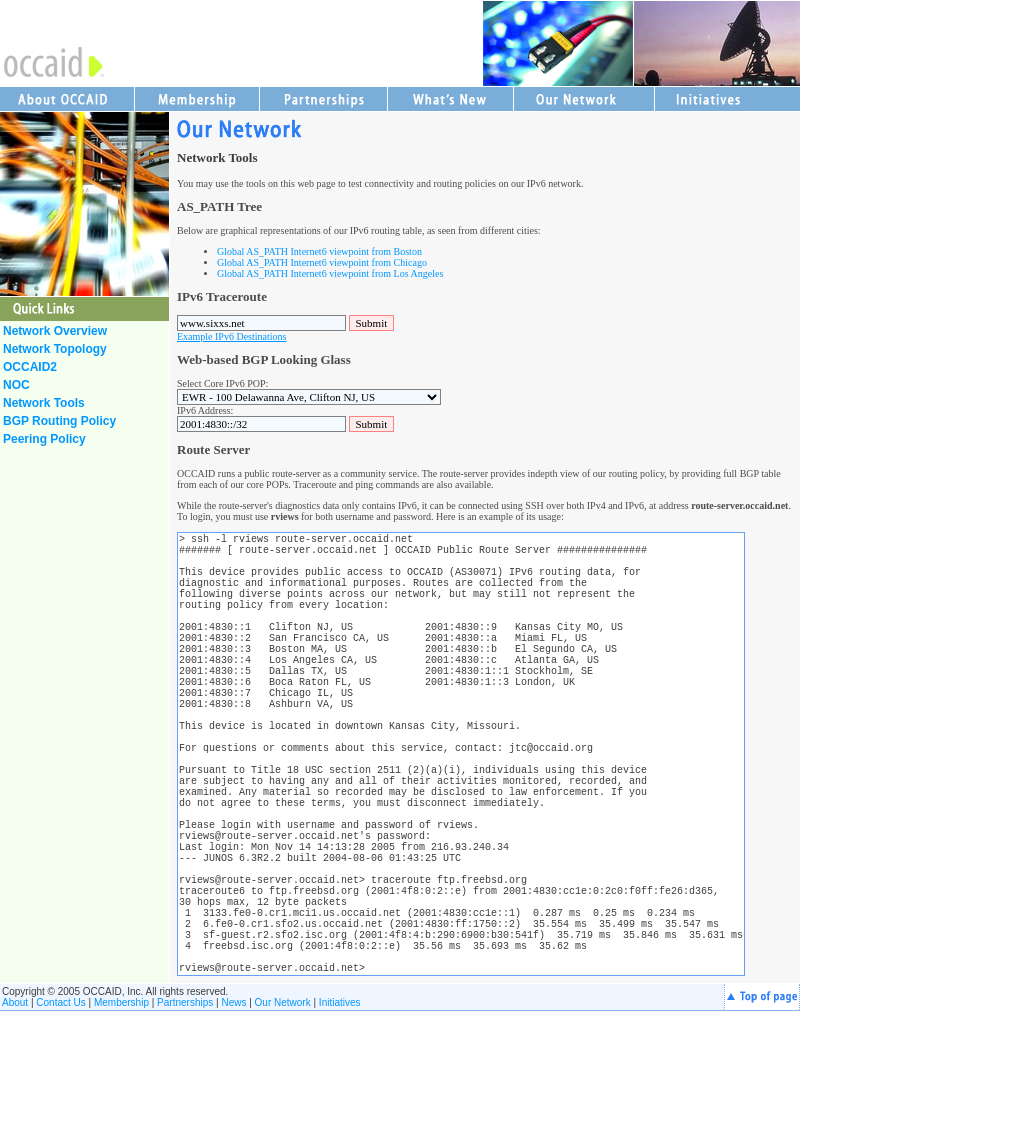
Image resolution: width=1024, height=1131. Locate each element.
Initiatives (340, 1122)
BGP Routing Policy (59, 421)
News (233, 1122)
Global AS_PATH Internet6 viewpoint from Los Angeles (330, 273)
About (15, 1122)
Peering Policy (44, 439)
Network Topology (55, 349)
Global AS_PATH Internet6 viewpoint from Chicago (322, 262)
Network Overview (55, 331)
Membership (121, 1122)
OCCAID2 (30, 367)
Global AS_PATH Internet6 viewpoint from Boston (319, 251)
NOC (16, 385)
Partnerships (185, 1122)
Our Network (283, 1122)
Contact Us (60, 1122)
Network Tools (44, 403)
